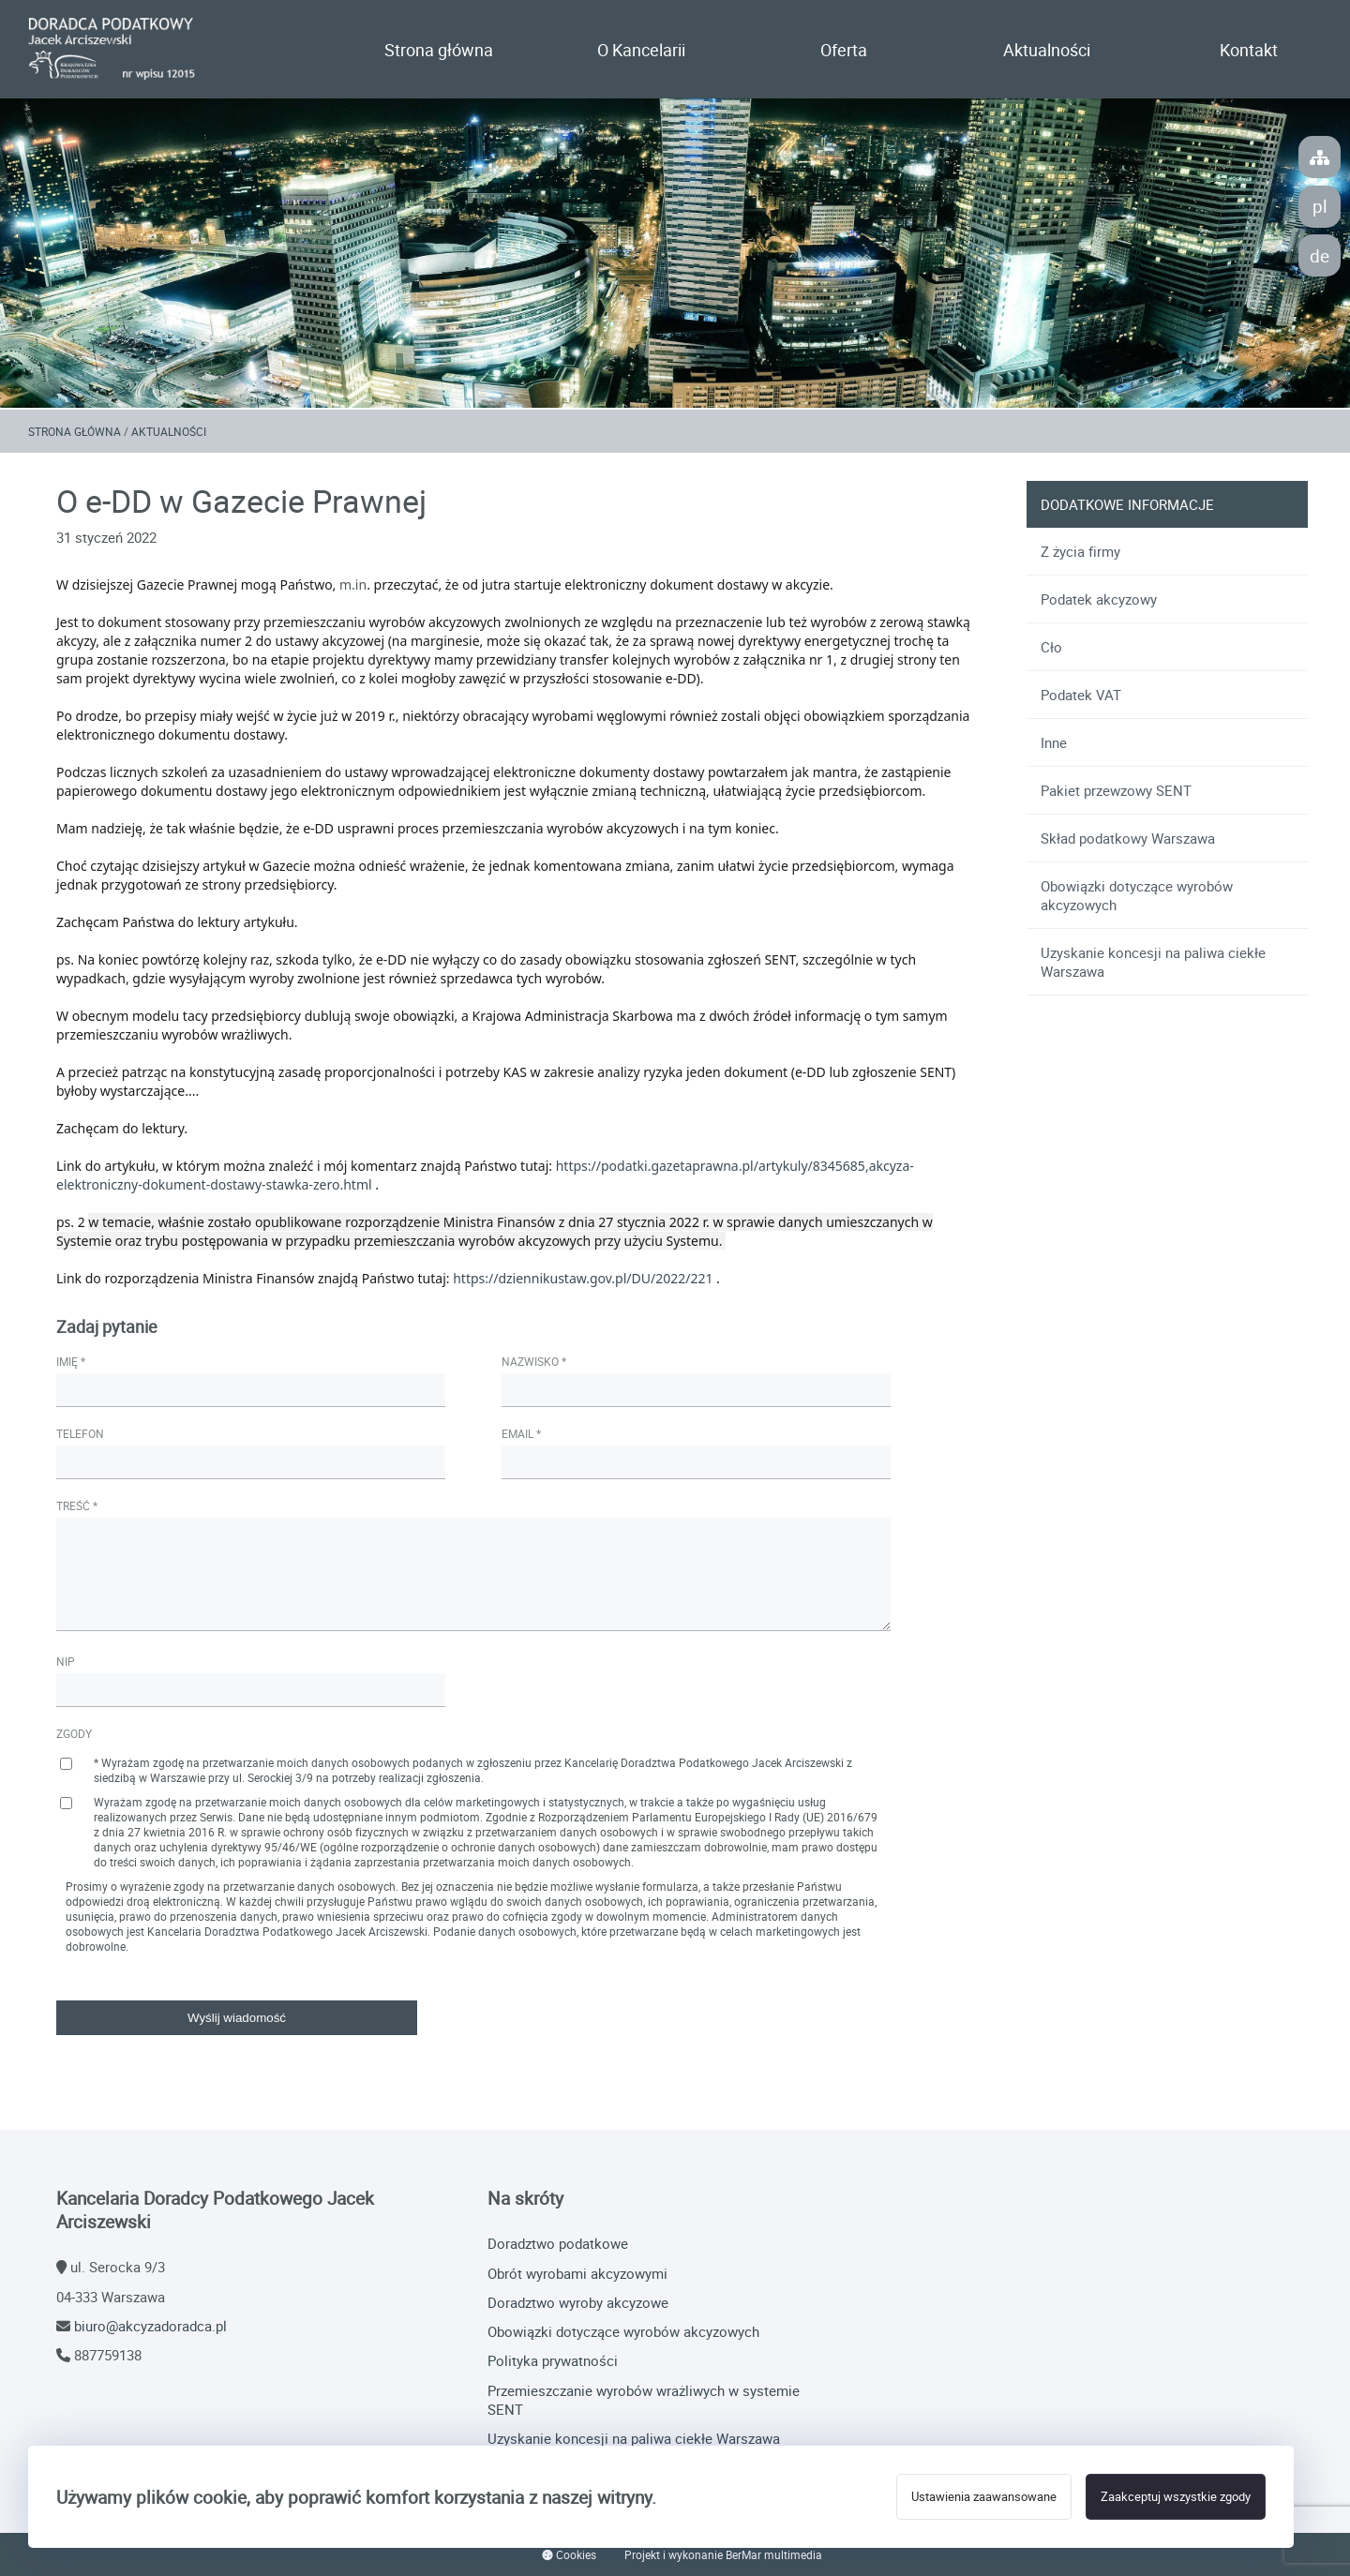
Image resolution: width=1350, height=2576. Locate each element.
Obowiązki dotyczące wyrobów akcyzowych (1137, 895)
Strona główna (438, 49)
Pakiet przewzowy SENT (1116, 790)
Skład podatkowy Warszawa (1128, 838)
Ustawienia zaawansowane (984, 2497)
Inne (1054, 742)
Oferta (843, 49)
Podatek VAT (1081, 694)
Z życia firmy (1080, 551)
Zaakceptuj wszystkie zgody (1176, 2497)
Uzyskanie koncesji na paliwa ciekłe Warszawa (1153, 962)
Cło (1051, 646)
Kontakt (1249, 49)
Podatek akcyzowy (1099, 599)
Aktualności (1046, 49)
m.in (353, 584)
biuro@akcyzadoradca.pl (150, 2325)
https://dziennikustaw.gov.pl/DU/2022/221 (582, 1278)
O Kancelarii (641, 49)
